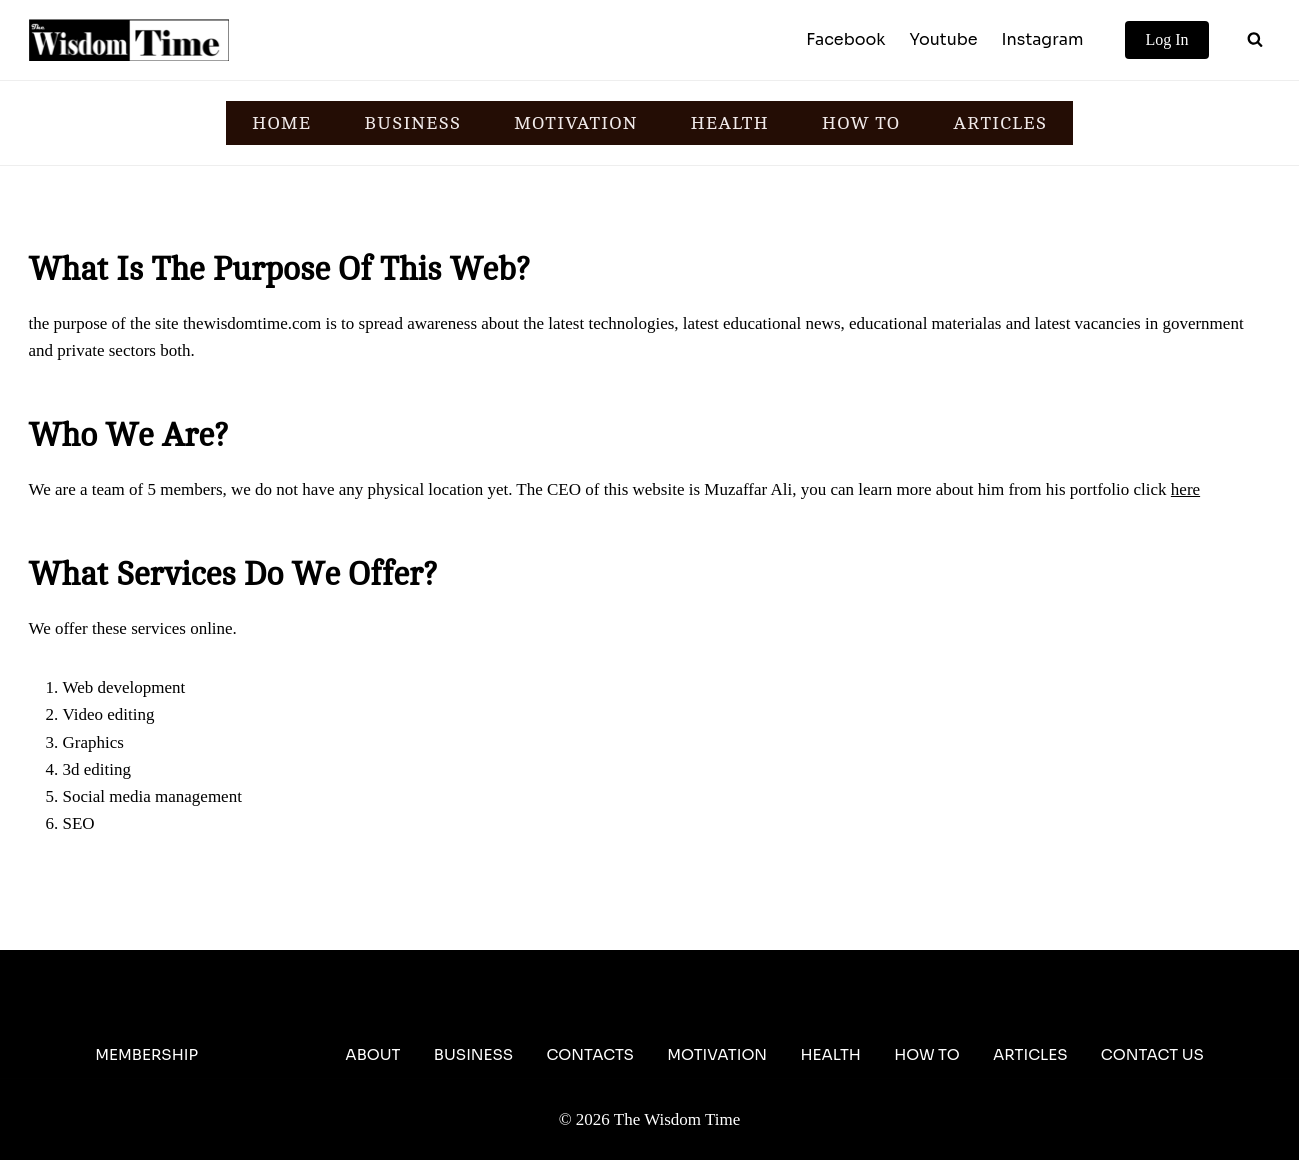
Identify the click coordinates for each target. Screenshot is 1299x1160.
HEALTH (729, 123)
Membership (146, 1054)
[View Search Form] (1255, 40)
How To (926, 1054)
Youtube (943, 39)
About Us (271, 1054)
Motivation (717, 1054)
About (372, 1054)
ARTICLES (1000, 123)
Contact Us (1152, 1054)
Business (473, 1054)
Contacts (589, 1054)
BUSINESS (412, 123)
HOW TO (861, 123)
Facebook (845, 39)
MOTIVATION (575, 123)
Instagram (1043, 39)
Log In (1166, 39)
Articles (1030, 1054)
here (1185, 489)
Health (830, 1054)
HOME (281, 123)
